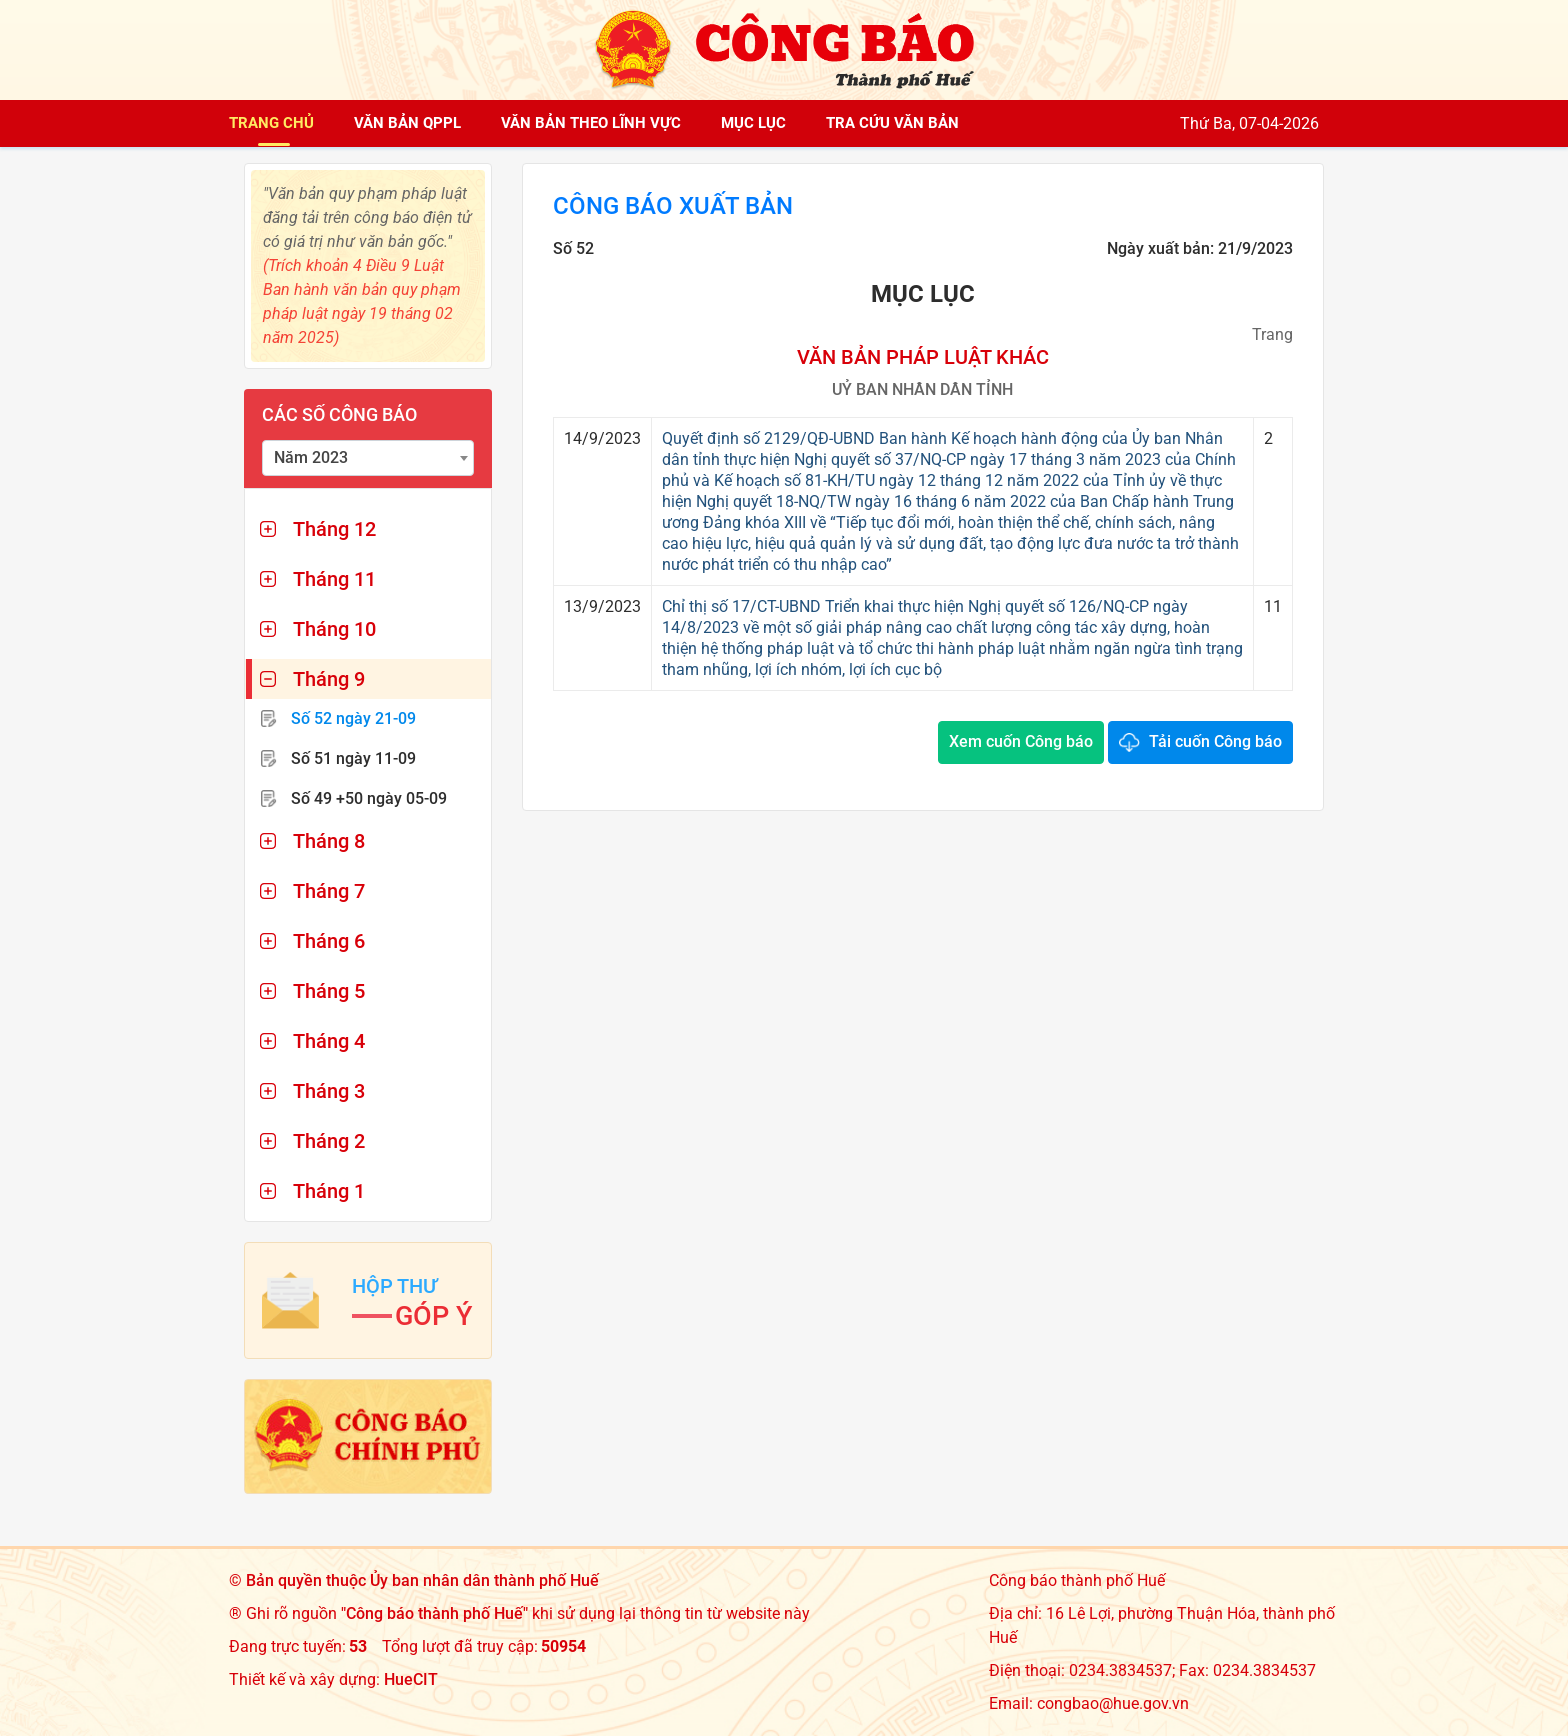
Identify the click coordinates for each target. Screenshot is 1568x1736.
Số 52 (353, 718)
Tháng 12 (334, 529)
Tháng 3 (329, 1091)
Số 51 (353, 758)
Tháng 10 (334, 629)
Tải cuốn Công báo (1215, 741)
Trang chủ (271, 123)
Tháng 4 (329, 1041)
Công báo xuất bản (673, 206)
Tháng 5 (329, 991)
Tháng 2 (329, 1141)
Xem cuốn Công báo (1021, 741)
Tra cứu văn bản (892, 123)
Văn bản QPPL (407, 123)
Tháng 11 (334, 579)
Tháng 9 (329, 679)
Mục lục (753, 123)
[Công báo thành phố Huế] (784, 48)
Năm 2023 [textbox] (311, 457)
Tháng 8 (329, 841)
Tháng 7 (329, 891)
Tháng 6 (329, 941)
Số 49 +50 (369, 798)
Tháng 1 (329, 1191)
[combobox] (368, 458)
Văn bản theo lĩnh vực (591, 123)
